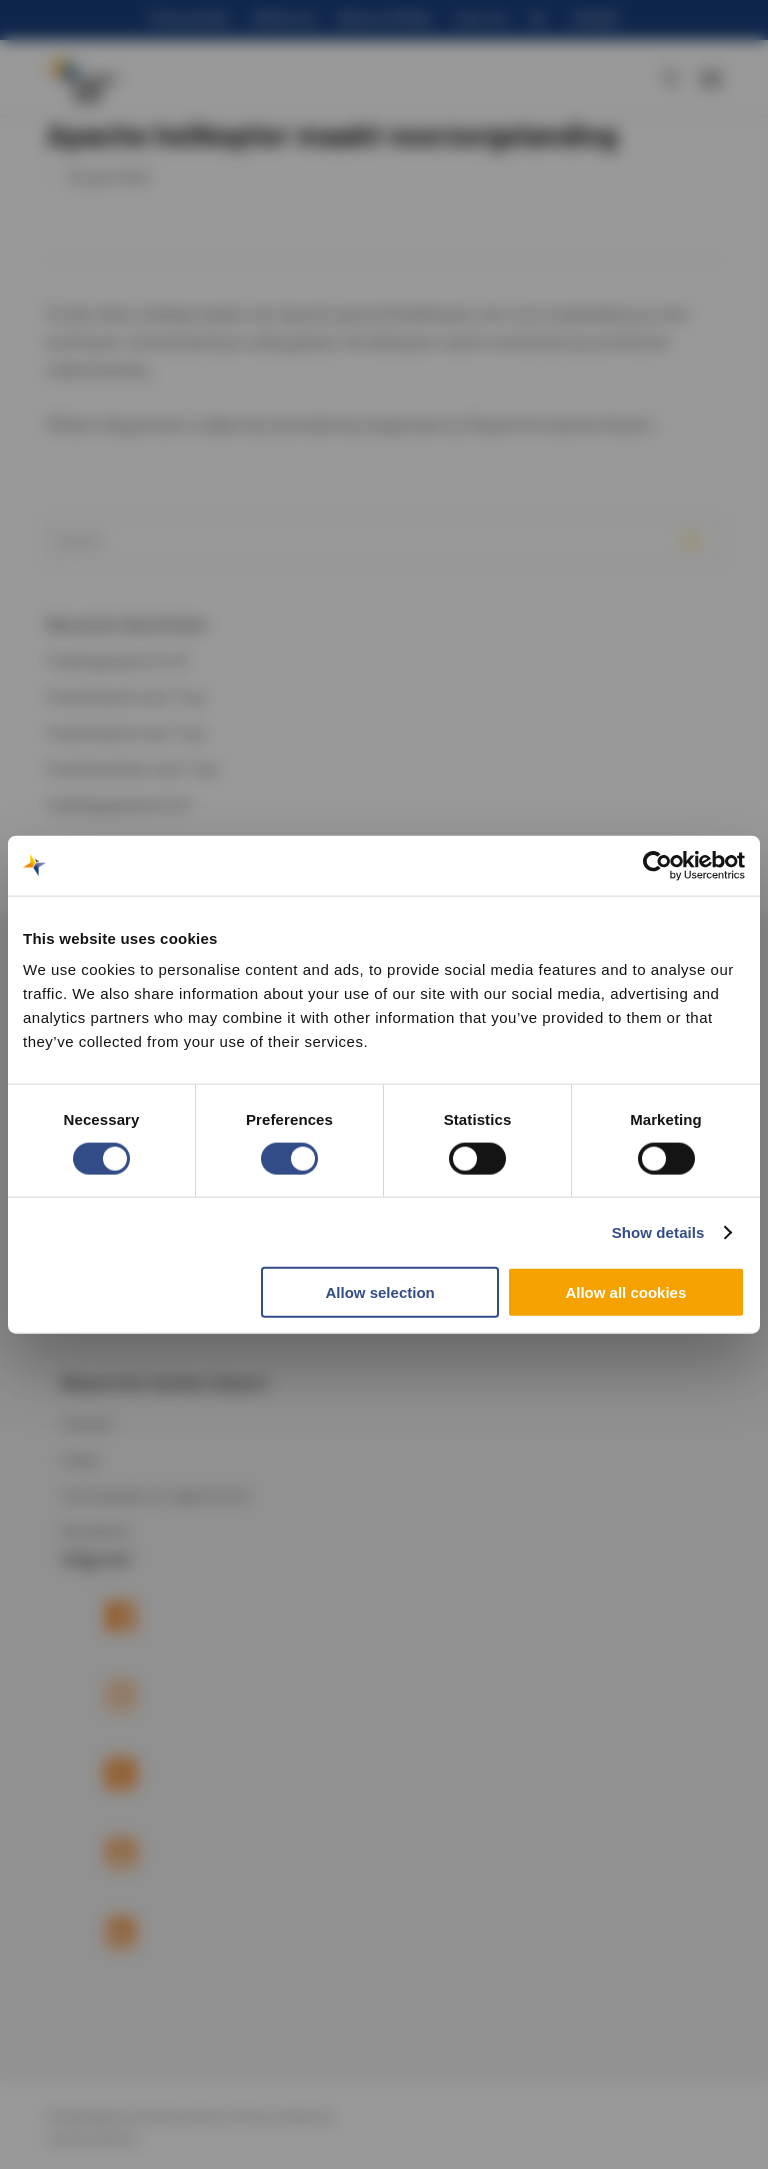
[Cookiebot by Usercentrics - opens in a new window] (657, 865)
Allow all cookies (625, 1292)
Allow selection (380, 1292)
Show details (658, 1231)
